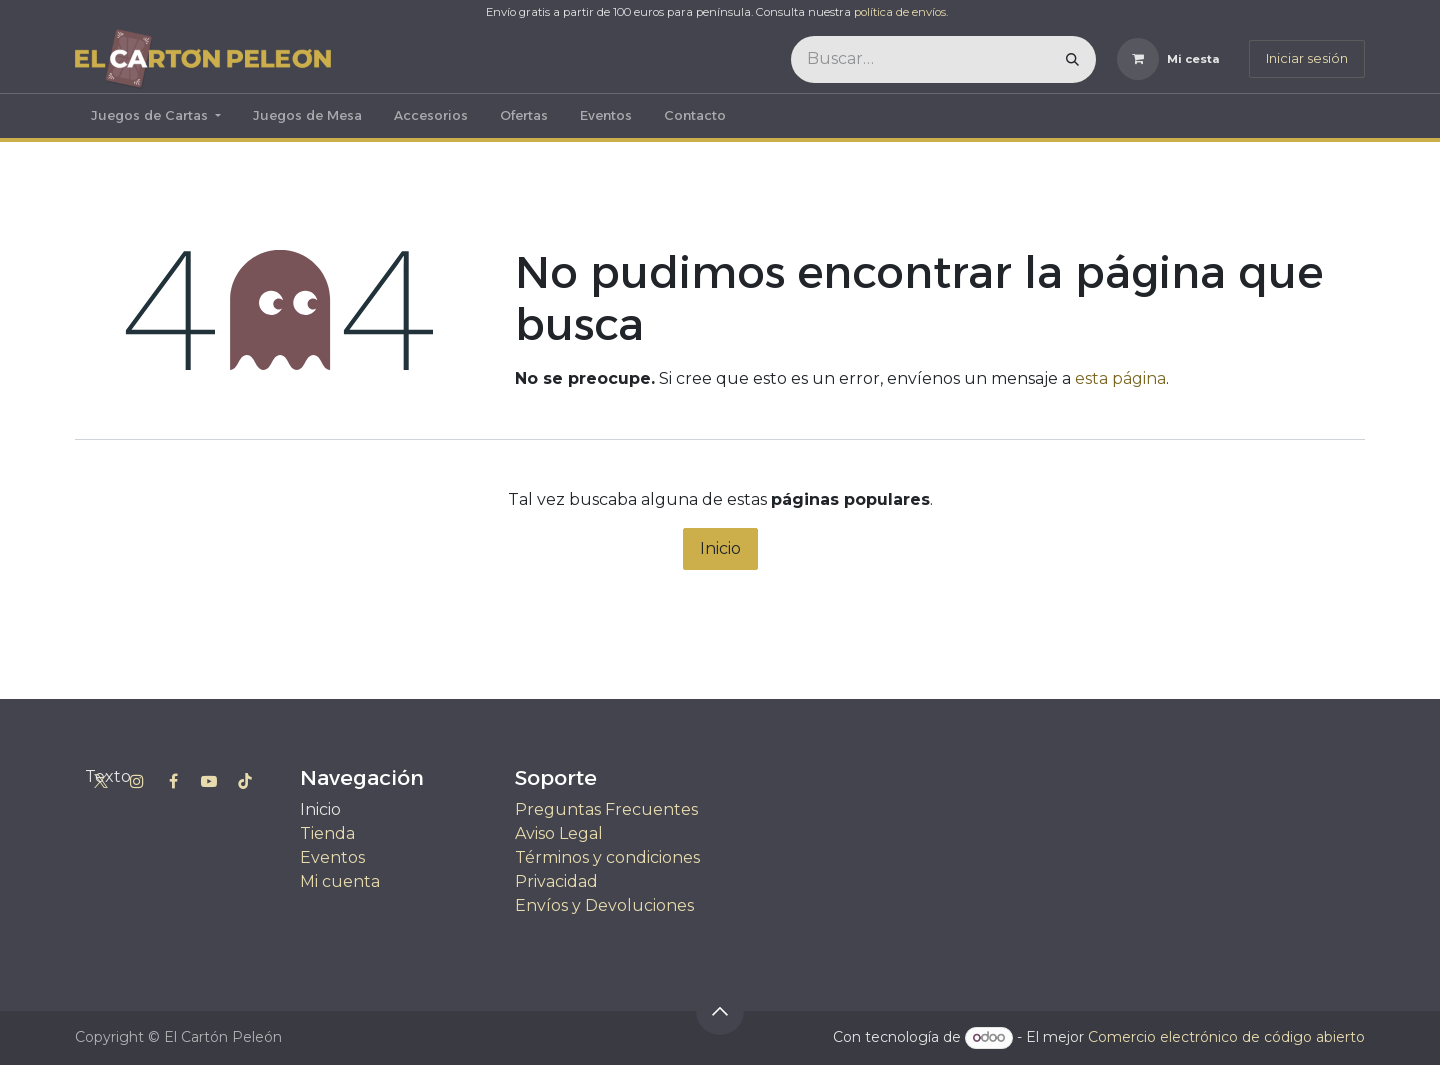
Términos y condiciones (607, 857)
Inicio (720, 548)
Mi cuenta (340, 881)
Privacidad (556, 881)
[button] (720, 1011)
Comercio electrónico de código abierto (1226, 1037)
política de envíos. (901, 12)
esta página (1120, 378)
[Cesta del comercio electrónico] (1168, 59)
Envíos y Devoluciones (604, 905)
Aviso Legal (559, 833)
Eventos (332, 857)
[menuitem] (156, 116)
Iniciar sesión (1307, 58)
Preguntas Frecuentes (606, 809)
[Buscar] (1072, 59)
